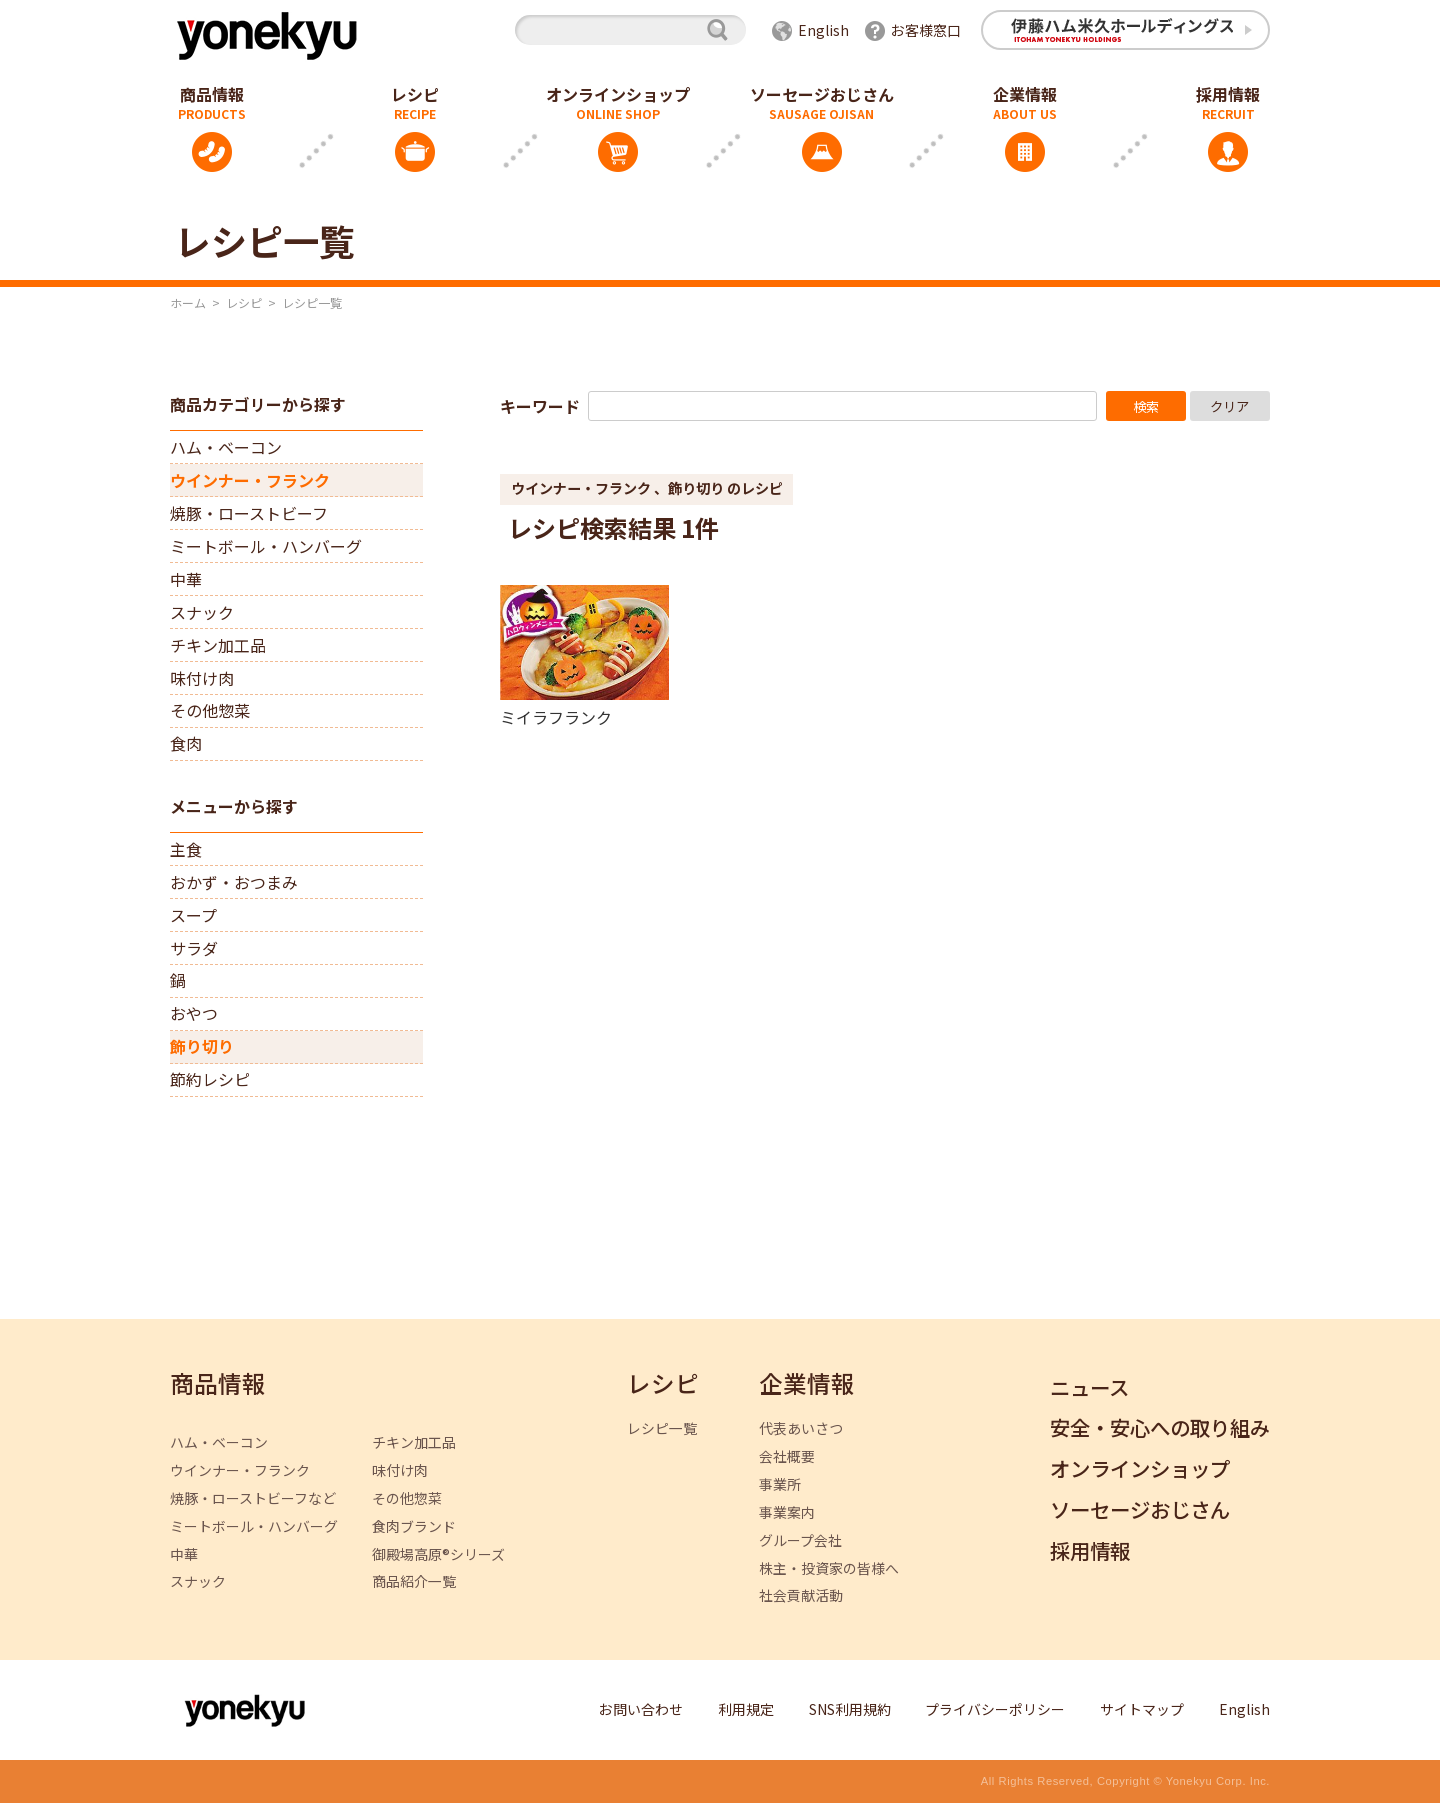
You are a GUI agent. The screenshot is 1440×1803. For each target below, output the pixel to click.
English (823, 30)
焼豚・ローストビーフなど (253, 1498)
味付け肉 (202, 678)
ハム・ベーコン (226, 447)
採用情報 (1228, 94)
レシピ (415, 94)
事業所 (780, 1484)
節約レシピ (210, 1079)
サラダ (194, 948)
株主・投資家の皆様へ (829, 1568)
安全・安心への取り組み (1160, 1428)
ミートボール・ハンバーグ (266, 546)
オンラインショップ (618, 94)
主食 (186, 849)
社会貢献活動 (801, 1595)
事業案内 (787, 1512)
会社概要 (787, 1456)
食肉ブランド (414, 1526)
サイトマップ (1142, 1709)
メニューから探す (234, 806)
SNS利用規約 (850, 1709)
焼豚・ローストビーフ (249, 513)
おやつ (194, 1013)
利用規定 (746, 1709)
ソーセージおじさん (822, 94)
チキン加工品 (218, 645)
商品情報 (212, 94)
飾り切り (202, 1046)
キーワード (540, 406)
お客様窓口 (926, 30)
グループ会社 (800, 1540)
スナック (202, 612)
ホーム (188, 302)
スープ (193, 915)
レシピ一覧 (662, 1428)
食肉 (186, 743)
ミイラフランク (556, 716)
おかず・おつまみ (234, 882)
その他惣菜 (210, 710)
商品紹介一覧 (414, 1581)
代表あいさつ (801, 1428)
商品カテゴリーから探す (258, 404)
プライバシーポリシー (995, 1709)
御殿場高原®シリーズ (438, 1554)
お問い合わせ (641, 1709)
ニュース (1089, 1388)
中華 (186, 579)
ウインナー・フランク (250, 480)
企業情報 (1025, 94)
